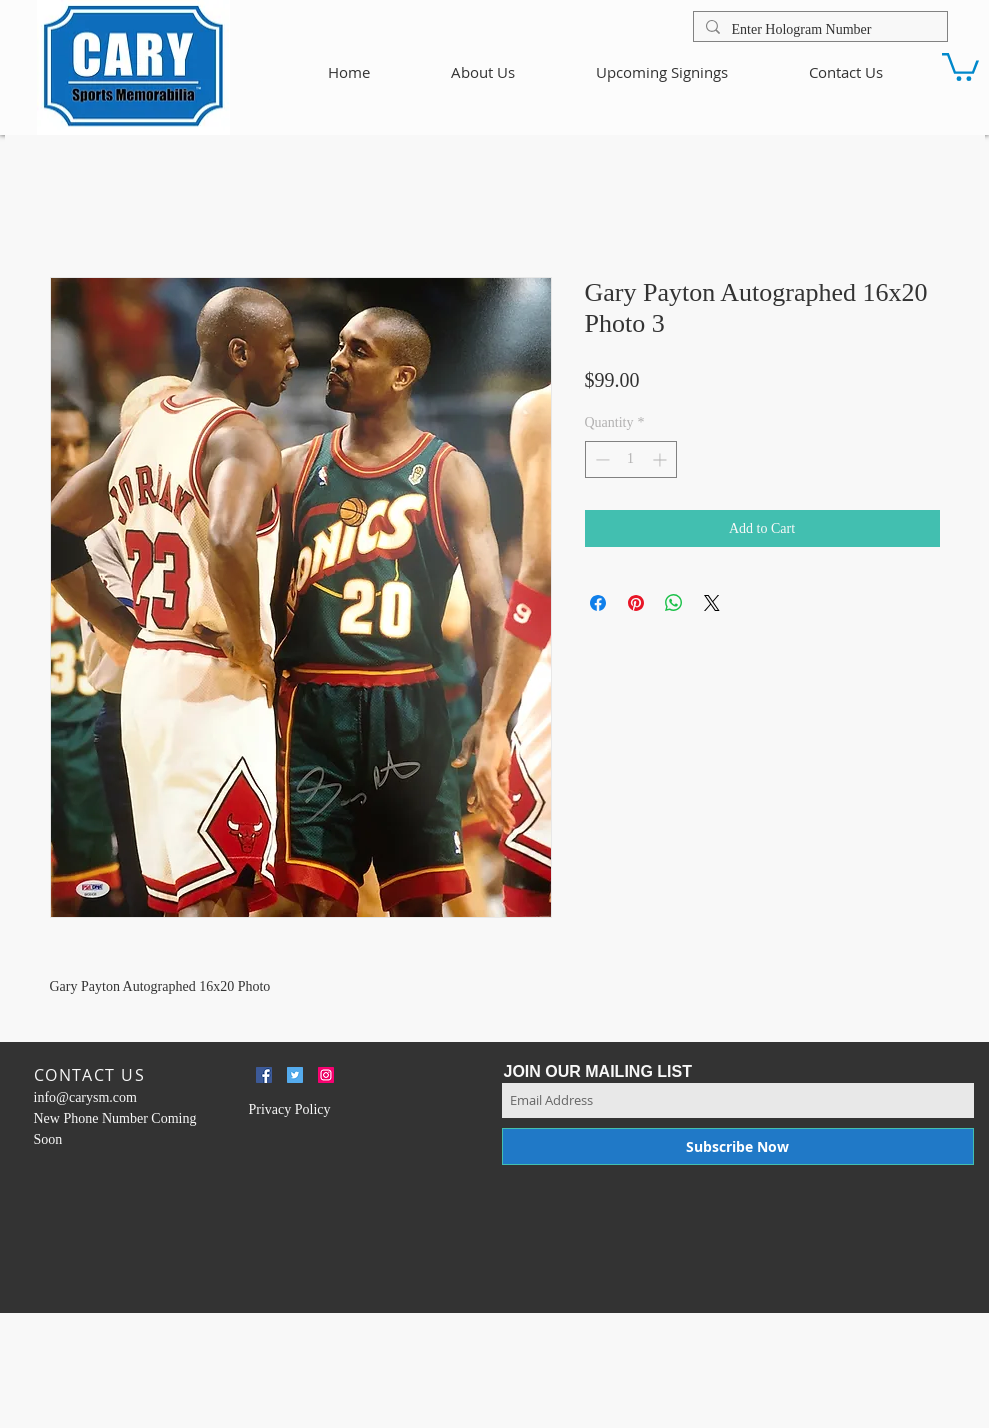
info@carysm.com (85, 1097)
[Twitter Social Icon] (295, 1075)
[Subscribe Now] (738, 1146)
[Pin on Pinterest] (636, 603)
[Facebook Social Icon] (264, 1075)
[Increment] (661, 459)
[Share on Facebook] (598, 603)
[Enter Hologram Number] (818, 30)
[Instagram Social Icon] (326, 1075)
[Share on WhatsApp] (674, 603)
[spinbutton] (631, 459)
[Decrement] (600, 459)
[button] (960, 65)
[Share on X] (712, 603)
